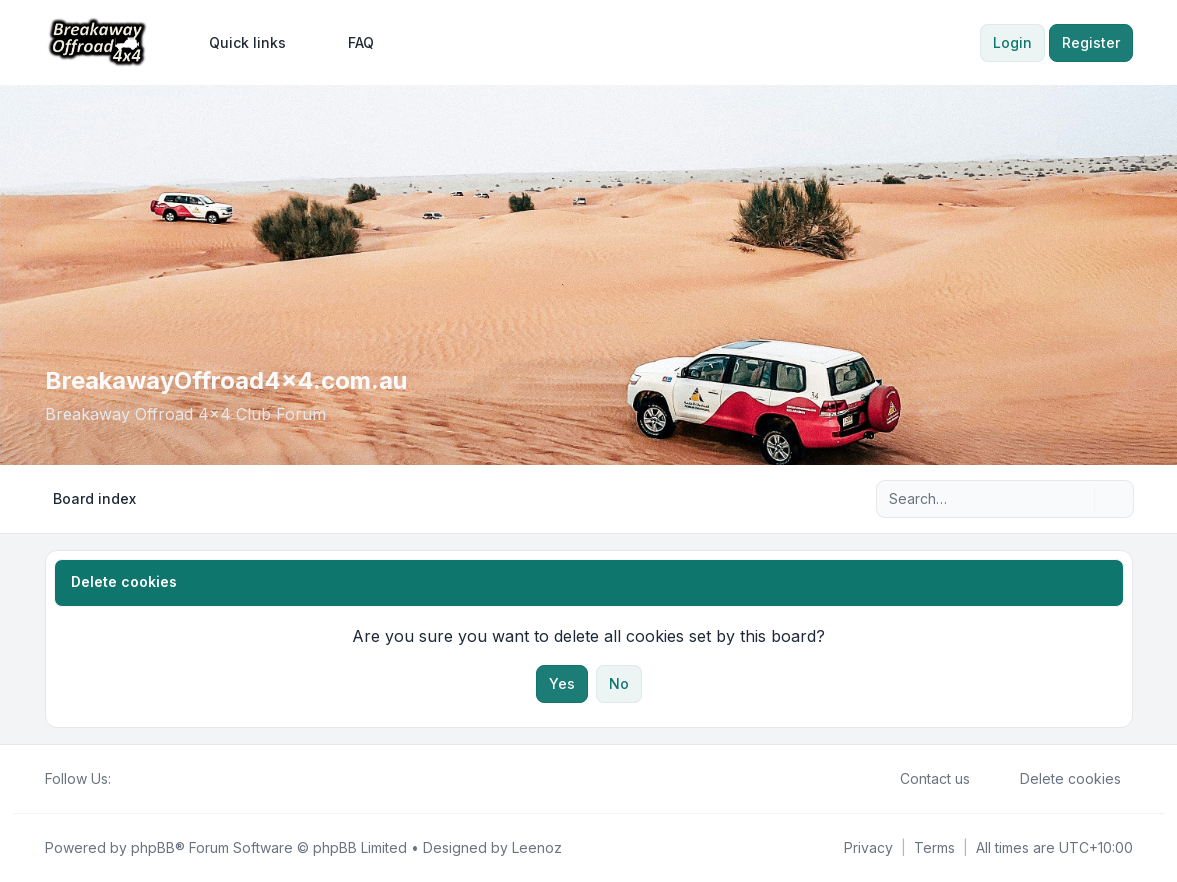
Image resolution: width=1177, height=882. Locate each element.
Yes (562, 683)
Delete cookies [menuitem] (1057, 779)
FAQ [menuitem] (348, 43)
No (619, 683)
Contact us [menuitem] (922, 779)
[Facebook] (123, 779)
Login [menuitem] (1012, 42)
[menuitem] (238, 43)
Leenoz (537, 847)
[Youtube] (155, 779)
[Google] (171, 779)
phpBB (153, 847)
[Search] (1077, 499)
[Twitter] (139, 779)
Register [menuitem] (1091, 42)
